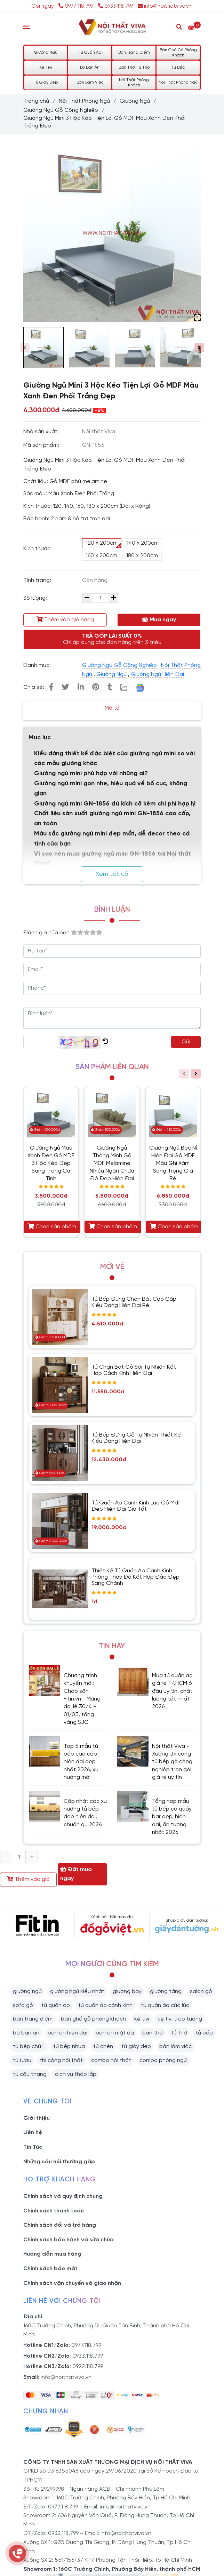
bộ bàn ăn (26, 2033)
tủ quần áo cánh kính (105, 2005)
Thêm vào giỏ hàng (65, 619)
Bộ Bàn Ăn (89, 67)
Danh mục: (37, 665)
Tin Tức (32, 2147)
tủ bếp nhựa (69, 2046)
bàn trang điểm (33, 2019)
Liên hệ (32, 2132)
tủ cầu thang (30, 2074)
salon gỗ (201, 1991)
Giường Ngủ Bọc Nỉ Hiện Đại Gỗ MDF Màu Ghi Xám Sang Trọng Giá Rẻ (173, 1163)
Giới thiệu (36, 2118)
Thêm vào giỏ (28, 1879)
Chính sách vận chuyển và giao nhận (72, 2283)
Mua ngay (159, 619)
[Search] (179, 26)
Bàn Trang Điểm (134, 52)
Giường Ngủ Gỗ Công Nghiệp (60, 110)
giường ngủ (27, 1991)
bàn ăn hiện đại (67, 2033)
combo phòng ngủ (163, 2060)
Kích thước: (37, 549)
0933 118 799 (115, 6)
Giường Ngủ (45, 52)
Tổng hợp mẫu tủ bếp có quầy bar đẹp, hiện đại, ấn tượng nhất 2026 (172, 1817)
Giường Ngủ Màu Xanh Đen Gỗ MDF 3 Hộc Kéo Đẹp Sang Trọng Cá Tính (50, 1163)
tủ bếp (204, 2033)
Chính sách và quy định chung (63, 2196)
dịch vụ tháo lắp (75, 2074)
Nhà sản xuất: (41, 432)
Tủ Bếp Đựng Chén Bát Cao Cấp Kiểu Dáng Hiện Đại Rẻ (133, 1302)
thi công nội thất (61, 2060)
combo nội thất (111, 2060)
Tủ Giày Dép (46, 82)
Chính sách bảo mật (50, 2269)
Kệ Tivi (45, 67)
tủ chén (103, 2046)
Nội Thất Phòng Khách (134, 82)
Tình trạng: (38, 580)
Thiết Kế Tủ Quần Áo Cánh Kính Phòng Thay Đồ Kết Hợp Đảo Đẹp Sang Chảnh (135, 1577)
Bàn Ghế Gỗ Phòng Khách (178, 52)
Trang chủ (36, 101)
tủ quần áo (55, 2005)
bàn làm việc (175, 2046)
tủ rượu (22, 2060)
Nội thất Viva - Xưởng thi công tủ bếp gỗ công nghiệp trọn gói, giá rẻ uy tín (172, 1762)
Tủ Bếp (178, 67)
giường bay (127, 1991)
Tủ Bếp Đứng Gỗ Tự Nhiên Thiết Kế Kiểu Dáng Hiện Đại (136, 1438)
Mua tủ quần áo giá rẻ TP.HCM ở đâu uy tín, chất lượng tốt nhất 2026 (172, 1691)
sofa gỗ (23, 2005)
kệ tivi (141, 2019)
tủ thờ (179, 2033)
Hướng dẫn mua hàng (52, 2254)
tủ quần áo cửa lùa (165, 2005)
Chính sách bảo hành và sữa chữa (68, 2240)
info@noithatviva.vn (164, 6)
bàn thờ (152, 2033)
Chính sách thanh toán (53, 2211)
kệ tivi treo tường (180, 2019)
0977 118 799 (76, 6)
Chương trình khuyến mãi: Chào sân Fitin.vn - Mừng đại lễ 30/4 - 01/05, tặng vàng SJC (82, 1699)
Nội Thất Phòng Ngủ (178, 82)
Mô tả (112, 708)
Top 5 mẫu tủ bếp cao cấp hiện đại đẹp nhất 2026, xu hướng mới (81, 1762)
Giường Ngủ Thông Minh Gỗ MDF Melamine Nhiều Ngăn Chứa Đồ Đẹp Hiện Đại (112, 1163)
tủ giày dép (136, 2046)
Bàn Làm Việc (90, 82)
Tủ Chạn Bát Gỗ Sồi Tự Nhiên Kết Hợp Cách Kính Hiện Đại (133, 1370)
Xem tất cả (112, 874)
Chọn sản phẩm (52, 1226)
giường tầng (166, 1991)
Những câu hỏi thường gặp (59, 2162)
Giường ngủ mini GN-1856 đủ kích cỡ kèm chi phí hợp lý (114, 804)
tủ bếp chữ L (29, 2046)
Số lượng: (35, 598)
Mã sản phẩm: (42, 445)
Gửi (186, 1042)
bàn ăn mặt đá (115, 2033)
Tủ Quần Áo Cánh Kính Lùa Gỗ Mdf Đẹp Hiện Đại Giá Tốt (135, 1506)
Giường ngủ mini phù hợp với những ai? (91, 773)
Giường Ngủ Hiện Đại (157, 674)
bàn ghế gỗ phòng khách (93, 2019)
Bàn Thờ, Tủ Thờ (134, 67)
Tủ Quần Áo (90, 52)
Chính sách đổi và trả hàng (59, 2225)
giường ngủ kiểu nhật (77, 1991)
